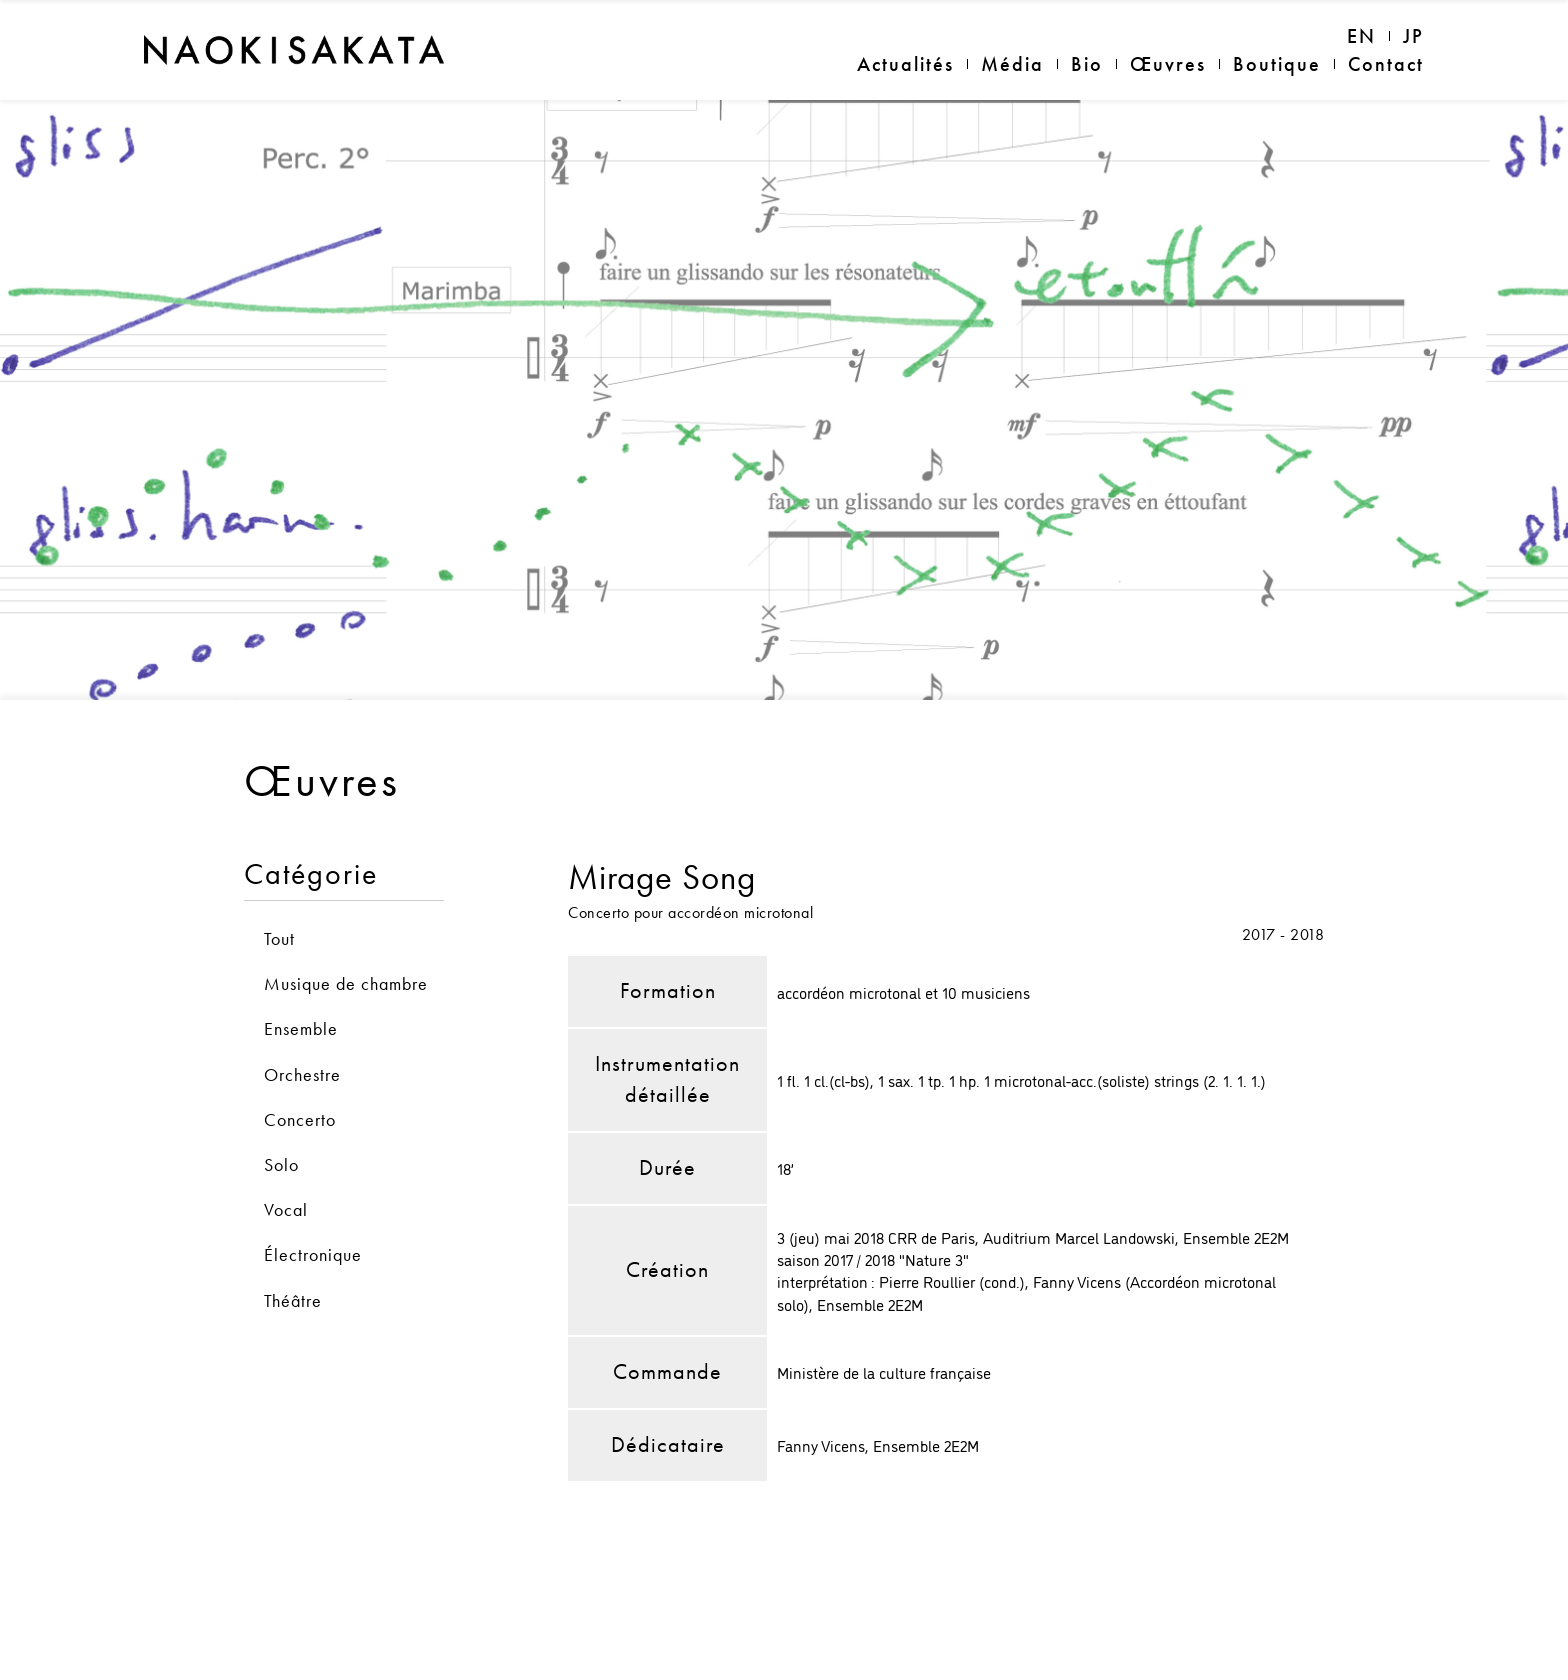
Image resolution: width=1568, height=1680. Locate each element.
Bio (1087, 64)
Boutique (1277, 64)
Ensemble (301, 976)
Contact (1386, 64)
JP (1413, 36)
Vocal (286, 1157)
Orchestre (302, 1021)
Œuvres (1168, 64)
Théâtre (293, 1247)
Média (1012, 64)
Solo (281, 1112)
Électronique (313, 1202)
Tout (279, 886)
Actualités (905, 64)
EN (1361, 36)
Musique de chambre (346, 931)
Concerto (300, 1066)
